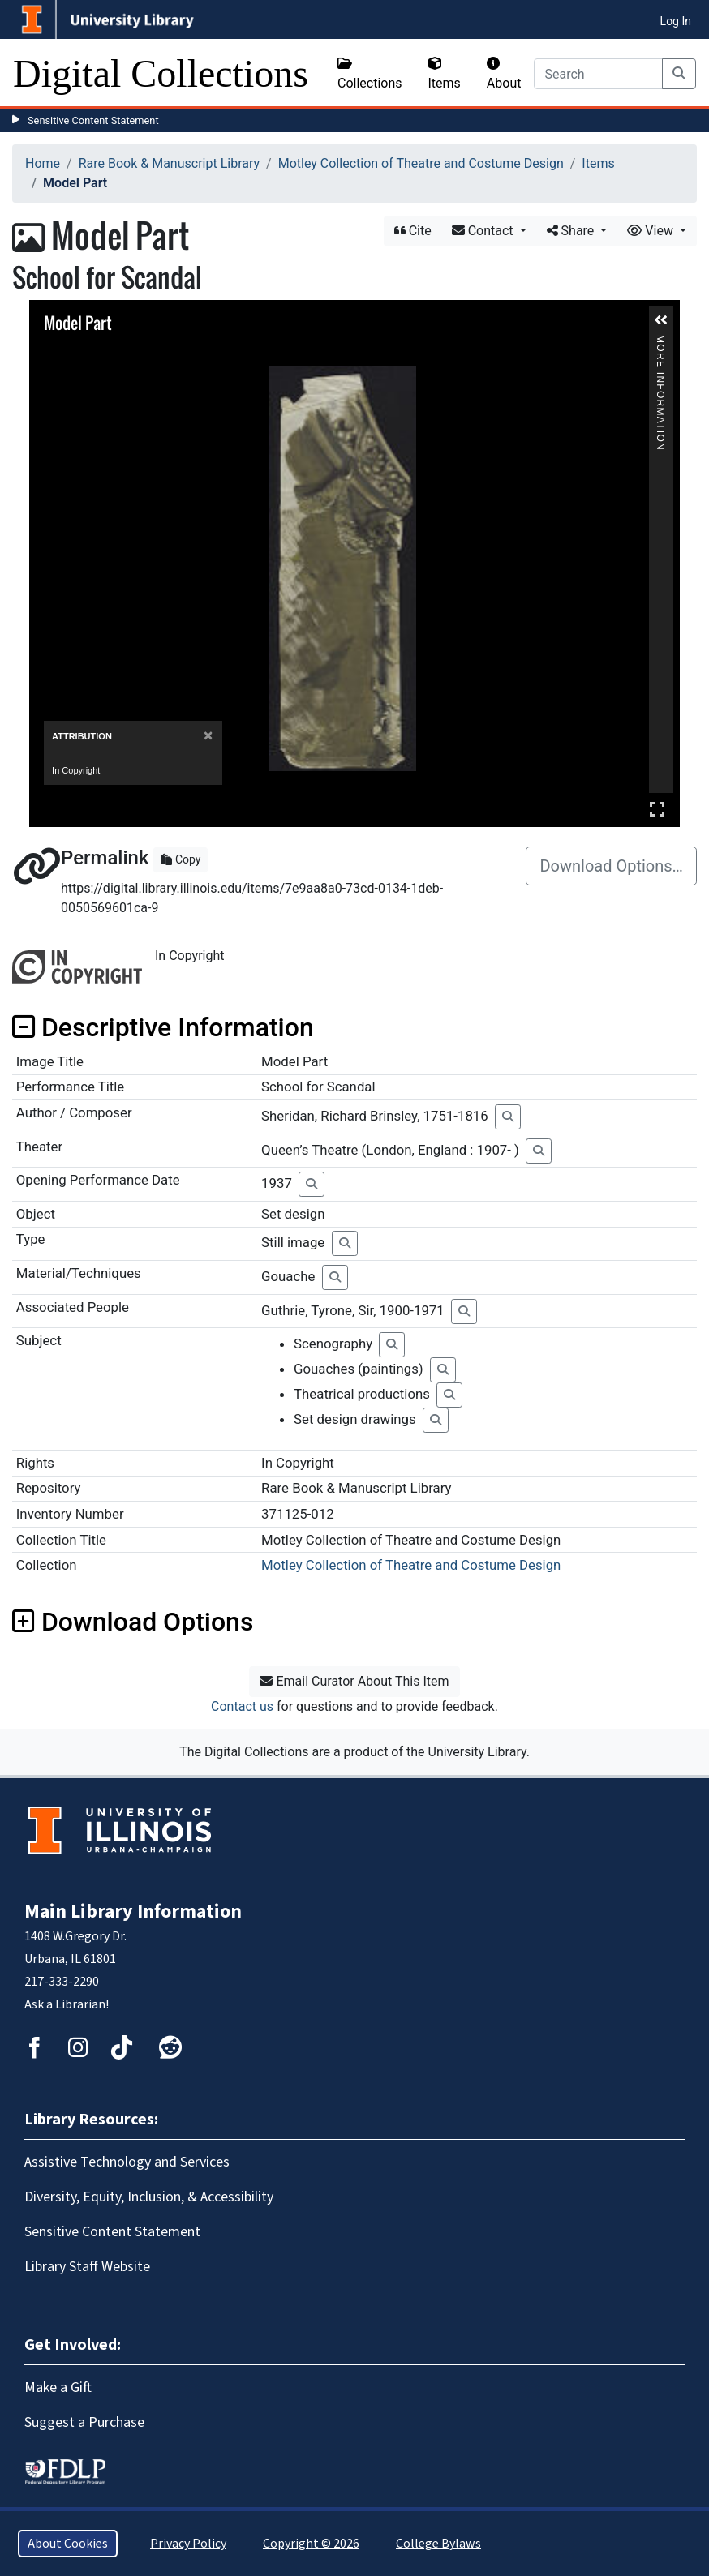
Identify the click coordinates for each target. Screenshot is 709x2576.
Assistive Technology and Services (127, 2162)
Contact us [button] (242, 1706)
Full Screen (657, 808)
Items (444, 74)
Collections (369, 74)
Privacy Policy (188, 2543)
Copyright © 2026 (311, 2543)
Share (572, 230)
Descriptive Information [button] (163, 1027)
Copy (180, 859)
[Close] (208, 736)
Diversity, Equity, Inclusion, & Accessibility (148, 2197)
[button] (661, 320)
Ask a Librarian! (66, 2004)
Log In (675, 21)
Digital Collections (160, 73)
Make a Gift (58, 2387)
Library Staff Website (87, 2267)
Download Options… (611, 866)
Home (42, 163)
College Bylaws (438, 2543)
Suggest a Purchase (84, 2422)
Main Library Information (133, 1911)
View (652, 230)
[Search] (598, 73)
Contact (484, 230)
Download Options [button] (132, 1621)
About (504, 74)
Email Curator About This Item (354, 1681)
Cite (413, 230)
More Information (660, 342)
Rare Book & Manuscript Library (169, 163)
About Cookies (68, 2543)
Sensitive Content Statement (93, 120)
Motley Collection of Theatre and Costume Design (421, 163)
